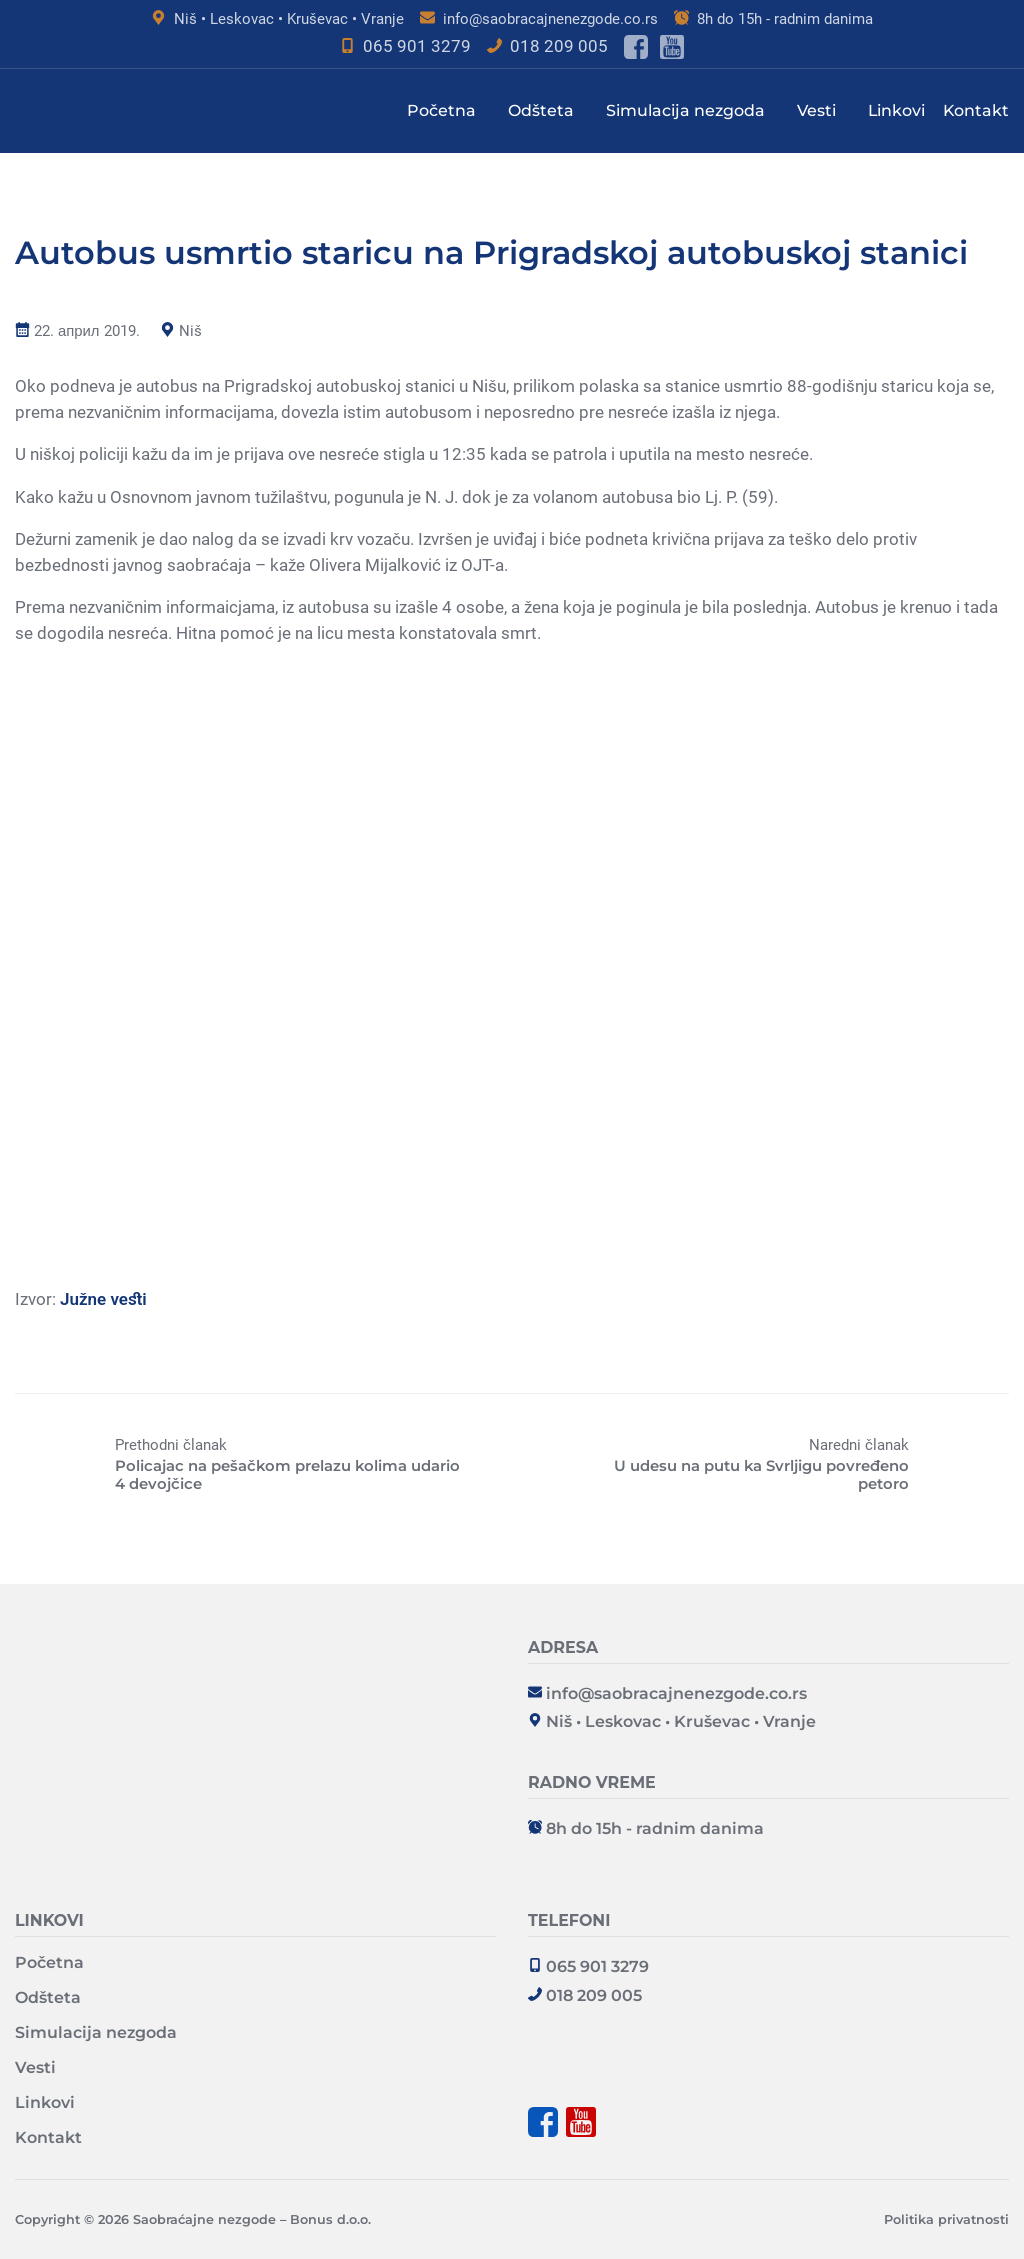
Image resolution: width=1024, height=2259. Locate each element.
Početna (441, 110)
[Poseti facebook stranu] (636, 47)
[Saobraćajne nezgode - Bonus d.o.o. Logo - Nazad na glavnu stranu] (115, 110)
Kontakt (976, 110)
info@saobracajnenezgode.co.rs (550, 19)
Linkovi (896, 110)
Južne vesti (103, 1299)
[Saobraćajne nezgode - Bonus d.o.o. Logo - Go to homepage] (255, 1652)
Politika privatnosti (946, 2219)
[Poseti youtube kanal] (672, 47)
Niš (190, 331)
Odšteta (541, 110)
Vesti (816, 110)
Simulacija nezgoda (685, 110)
